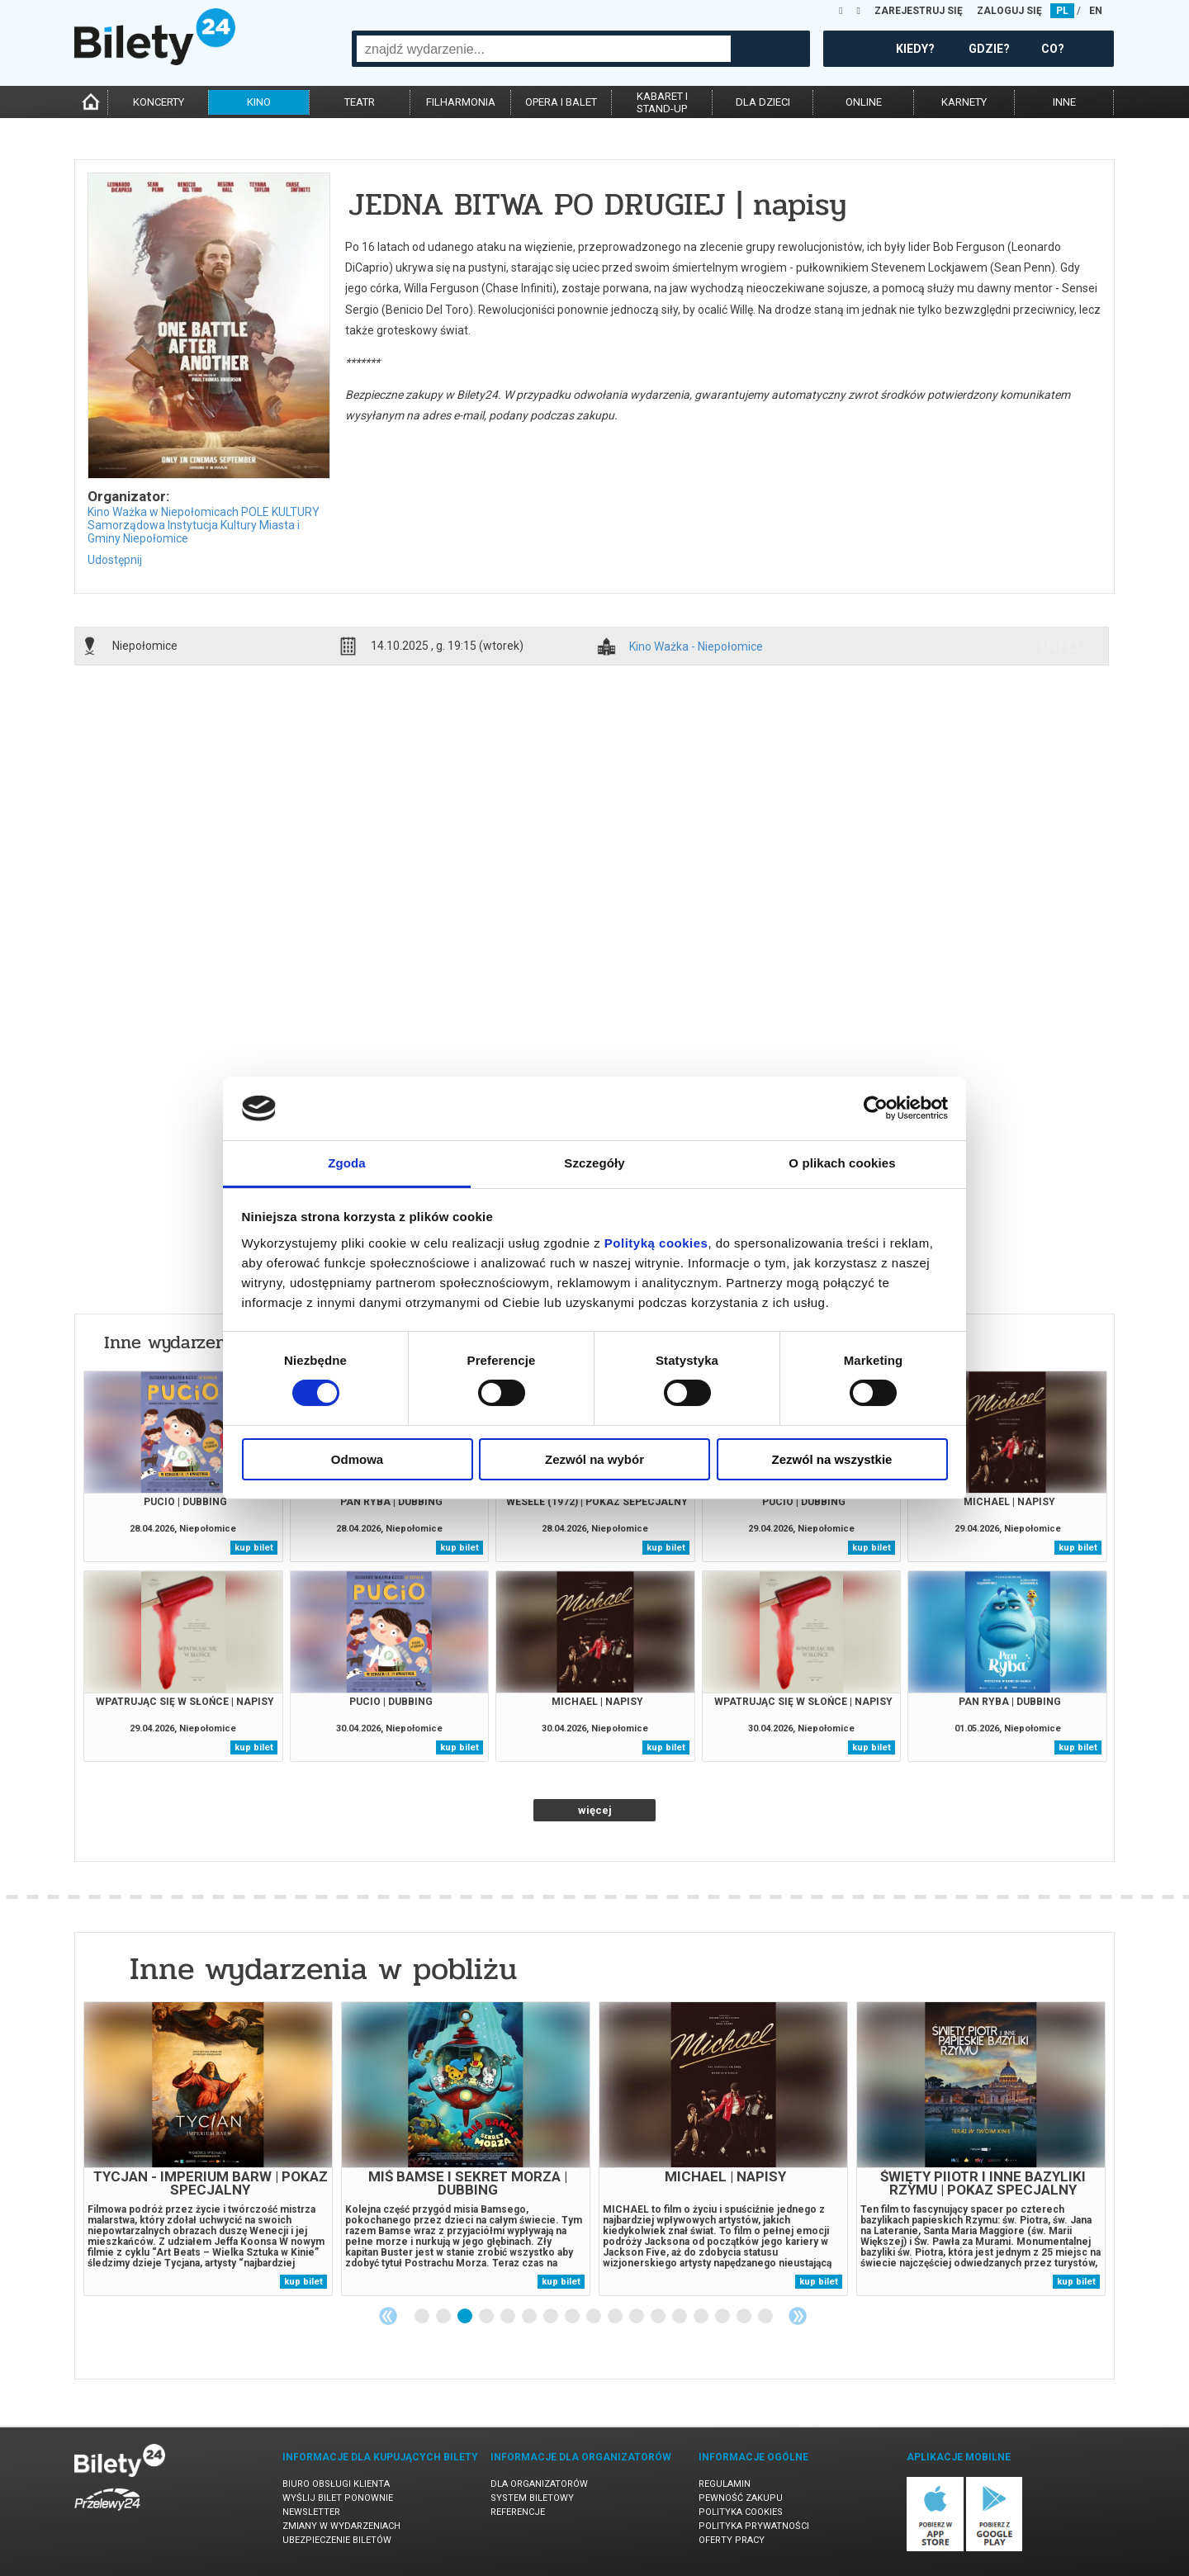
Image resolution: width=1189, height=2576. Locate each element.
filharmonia (460, 102)
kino (259, 102)
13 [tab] (680, 2316)
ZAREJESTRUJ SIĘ (918, 11)
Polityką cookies (656, 1243)
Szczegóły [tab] (594, 1163)
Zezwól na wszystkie (832, 1459)
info (1059, 646)
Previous (388, 2316)
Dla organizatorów (539, 2484)
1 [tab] (422, 2316)
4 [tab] (487, 2316)
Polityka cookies (741, 2512)
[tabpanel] (208, 2148)
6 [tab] (530, 2316)
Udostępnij (115, 559)
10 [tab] (616, 2316)
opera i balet (561, 102)
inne (1064, 102)
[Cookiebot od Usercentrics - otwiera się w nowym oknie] (875, 1108)
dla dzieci (763, 102)
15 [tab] (723, 2316)
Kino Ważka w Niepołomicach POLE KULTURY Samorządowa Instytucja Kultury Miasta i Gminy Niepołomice (204, 525)
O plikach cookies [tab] (842, 1163)
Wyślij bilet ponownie (337, 2498)
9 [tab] (594, 2316)
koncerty (158, 102)
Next (798, 2316)
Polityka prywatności (754, 2526)
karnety (964, 102)
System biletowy (532, 2498)
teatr (359, 102)
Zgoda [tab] (347, 1163)
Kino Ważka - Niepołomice (696, 647)
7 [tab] (551, 2316)
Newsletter (311, 2512)
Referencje (517, 2512)
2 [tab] (444, 2316)
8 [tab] (573, 2316)
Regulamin (725, 2484)
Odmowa (357, 1459)
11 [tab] (637, 2316)
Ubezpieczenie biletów (336, 2540)
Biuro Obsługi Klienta (336, 2484)
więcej (595, 1810)
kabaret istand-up (662, 102)
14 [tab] (702, 2316)
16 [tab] (745, 2316)
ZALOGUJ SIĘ (1009, 11)
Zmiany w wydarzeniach (341, 2526)
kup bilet (253, 1547)
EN (1095, 11)
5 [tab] (508, 2316)
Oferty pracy (732, 2540)
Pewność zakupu (741, 2498)
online (864, 102)
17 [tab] (766, 2316)
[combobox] (544, 49)
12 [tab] (659, 2316)
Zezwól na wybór (594, 1459)
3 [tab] (465, 2316)
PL (1062, 11)
